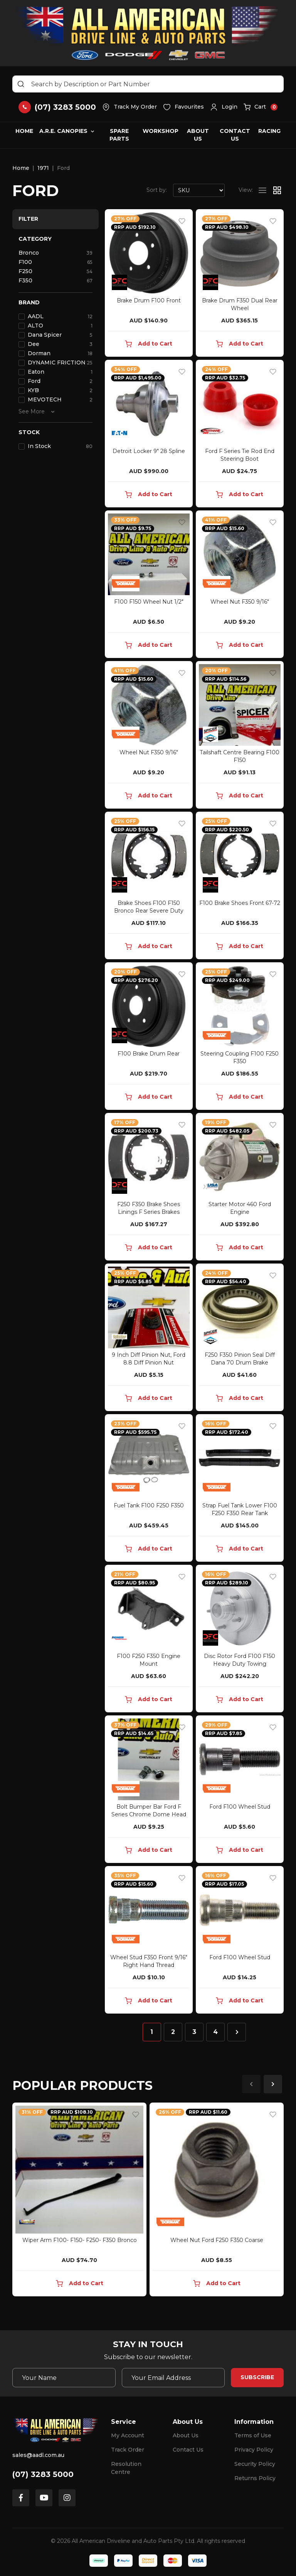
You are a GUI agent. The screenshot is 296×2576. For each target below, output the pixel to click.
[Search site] (20, 84)
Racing (269, 131)
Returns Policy (255, 2478)
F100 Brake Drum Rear (149, 1053)
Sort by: (156, 189)
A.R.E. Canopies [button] (63, 131)
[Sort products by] (199, 190)
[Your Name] (64, 2377)
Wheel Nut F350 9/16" (239, 601)
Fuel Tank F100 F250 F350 (149, 1505)
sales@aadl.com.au (38, 2455)
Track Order (127, 2449)
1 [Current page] (151, 2032)
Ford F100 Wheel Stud (239, 1806)
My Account (127, 2435)
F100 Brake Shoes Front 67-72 (239, 903)
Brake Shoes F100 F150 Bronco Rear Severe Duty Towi (148, 911)
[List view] (262, 190)
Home (24, 131)
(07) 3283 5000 (43, 2474)
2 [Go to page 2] (173, 2032)
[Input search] (148, 84)
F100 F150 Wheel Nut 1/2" (148, 601)
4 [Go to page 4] (215, 2032)
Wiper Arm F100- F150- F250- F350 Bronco (79, 2240)
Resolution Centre (126, 2467)
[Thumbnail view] (277, 190)
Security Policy (254, 2463)
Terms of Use (252, 2435)
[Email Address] (173, 2377)
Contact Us (235, 135)
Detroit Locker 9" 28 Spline (149, 451)
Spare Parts (119, 135)
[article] (79, 2201)
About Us (198, 135)
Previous (251, 2084)
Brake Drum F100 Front (149, 300)
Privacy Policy (253, 2449)
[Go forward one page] (236, 2032)
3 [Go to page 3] (194, 2032)
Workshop (160, 131)
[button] (223, 107)
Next (273, 2084)
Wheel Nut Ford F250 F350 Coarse (216, 2240)
